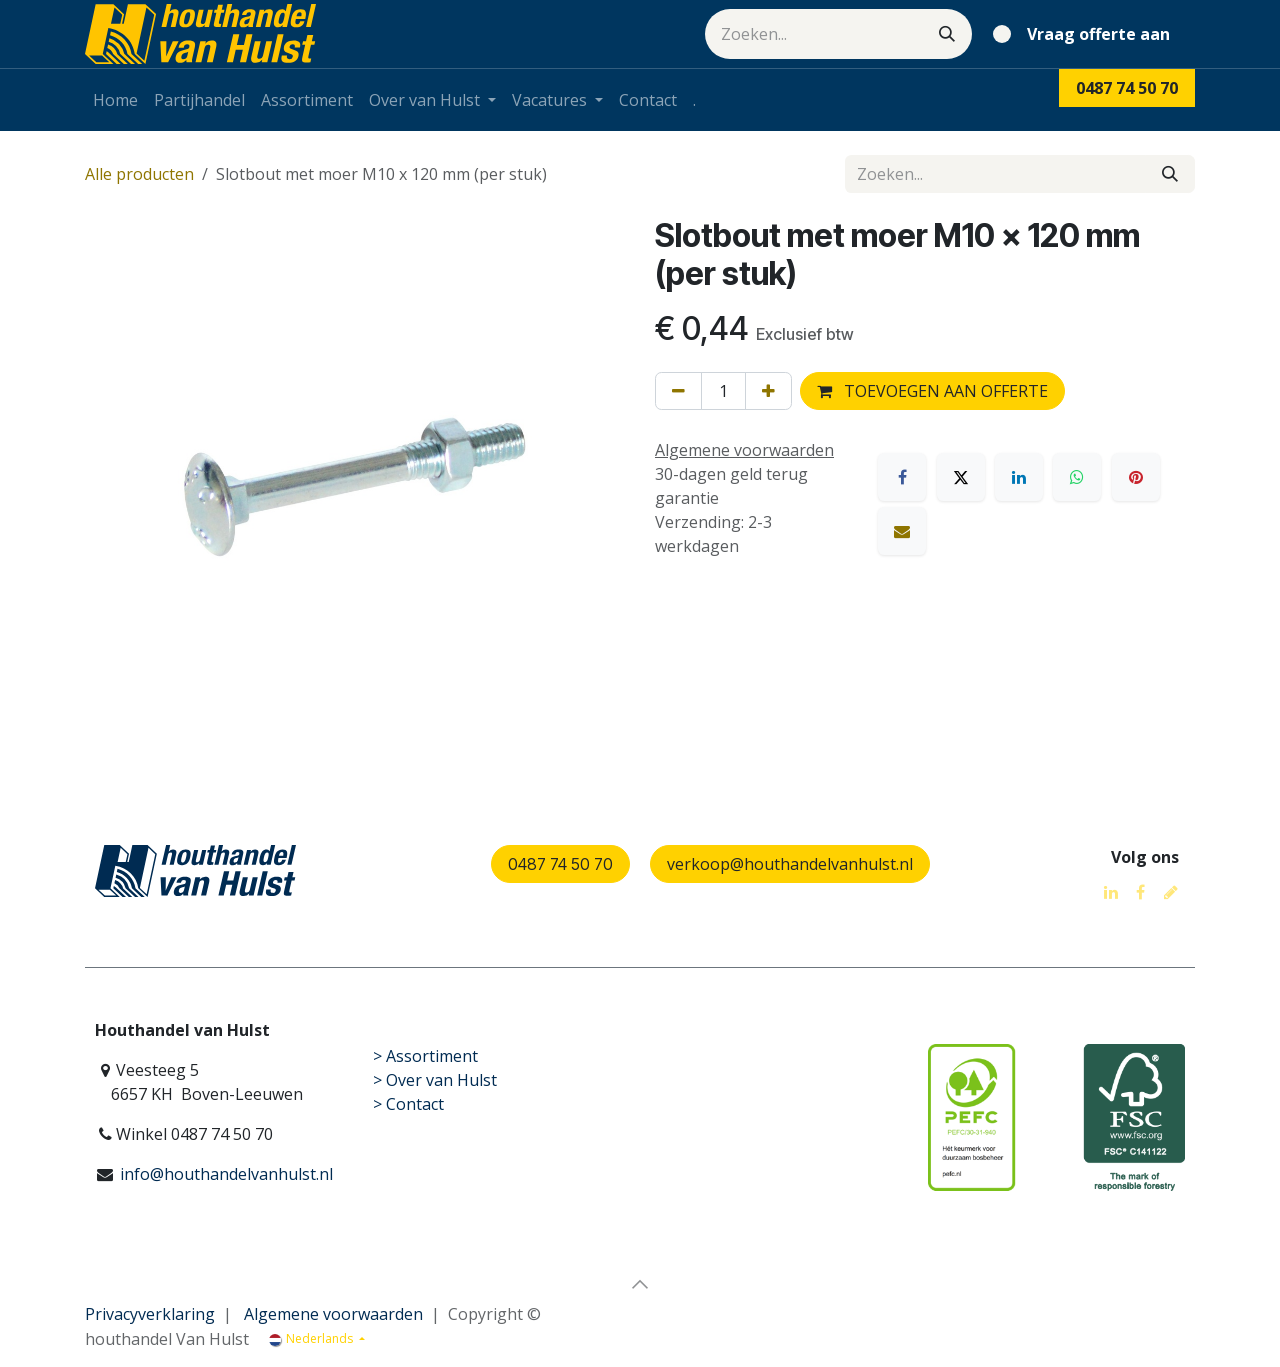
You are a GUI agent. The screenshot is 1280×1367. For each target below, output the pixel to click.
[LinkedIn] (1019, 477)
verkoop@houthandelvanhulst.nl (790, 864)
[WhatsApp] (1077, 477)
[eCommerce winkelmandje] (1085, 34)
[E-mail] (902, 531)
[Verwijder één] (678, 391)
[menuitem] (115, 100)
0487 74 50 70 (560, 864)
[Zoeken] (947, 34)
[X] (961, 477)
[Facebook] (902, 477)
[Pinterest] (1136, 477)
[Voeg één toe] (768, 391)
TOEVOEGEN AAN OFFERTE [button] (932, 391)
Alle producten (139, 174)
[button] (640, 1284)
